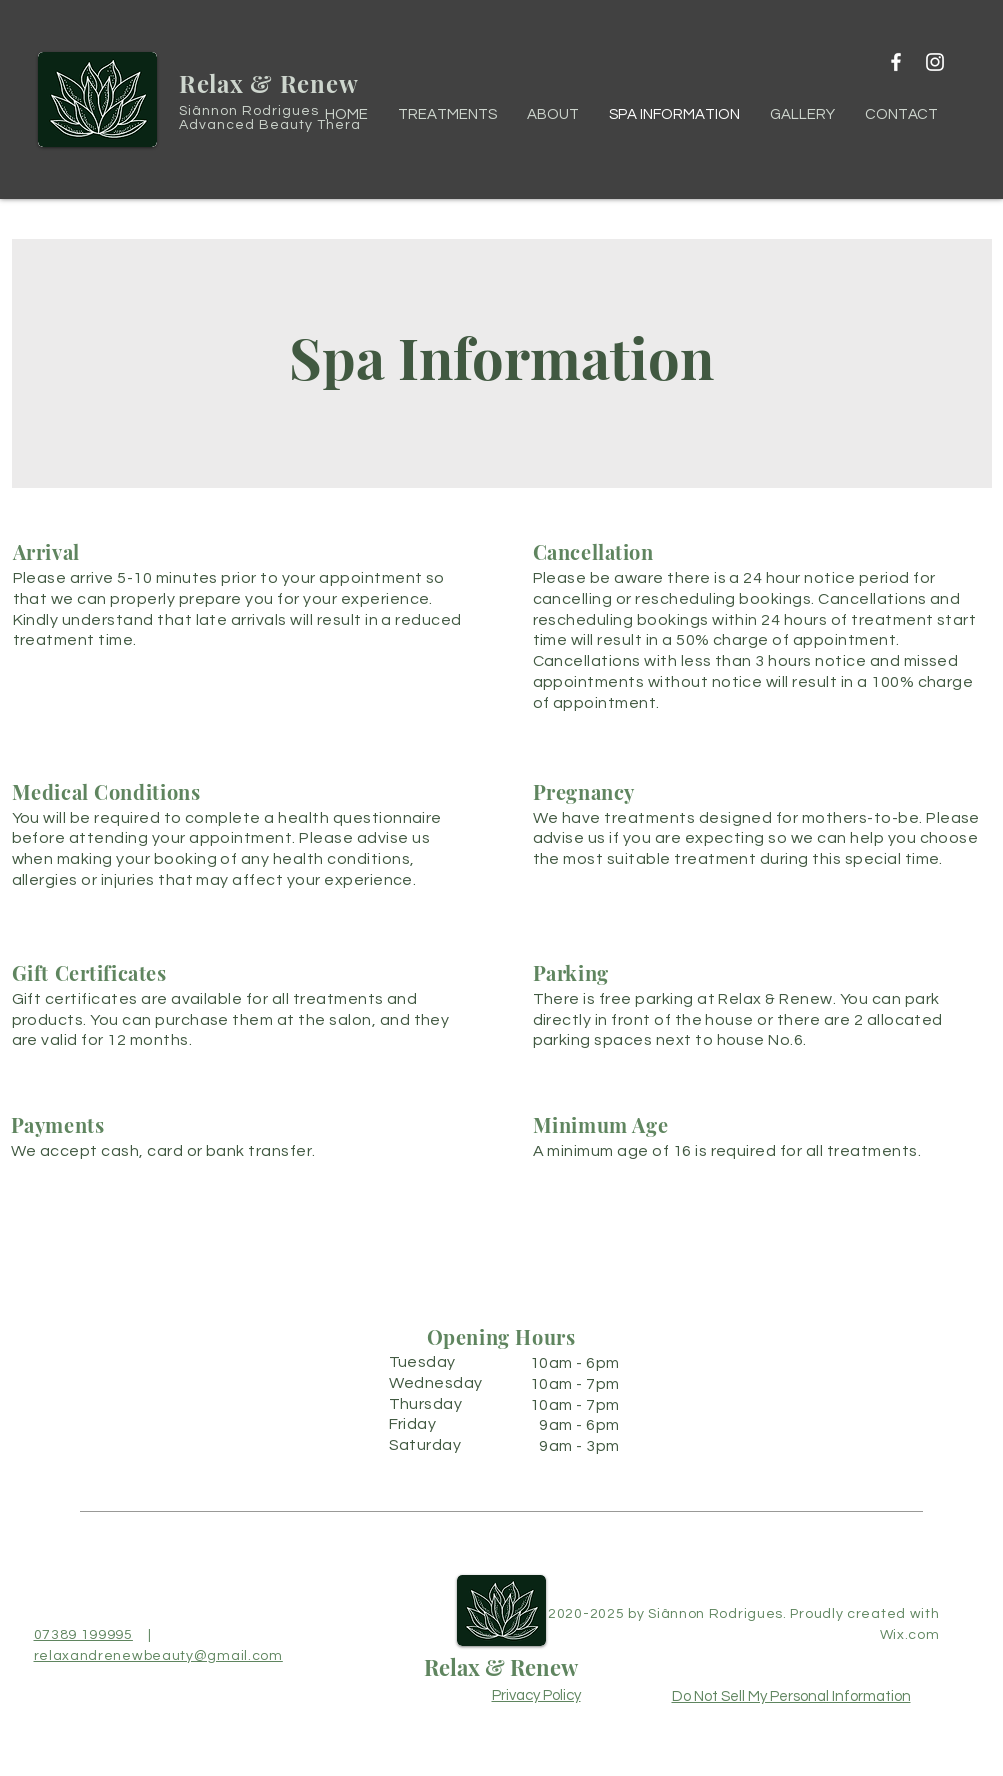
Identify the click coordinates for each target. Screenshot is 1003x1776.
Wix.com (910, 1635)
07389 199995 (83, 1635)
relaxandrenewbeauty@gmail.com (158, 1656)
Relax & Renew (501, 1667)
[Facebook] (896, 62)
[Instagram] (935, 62)
